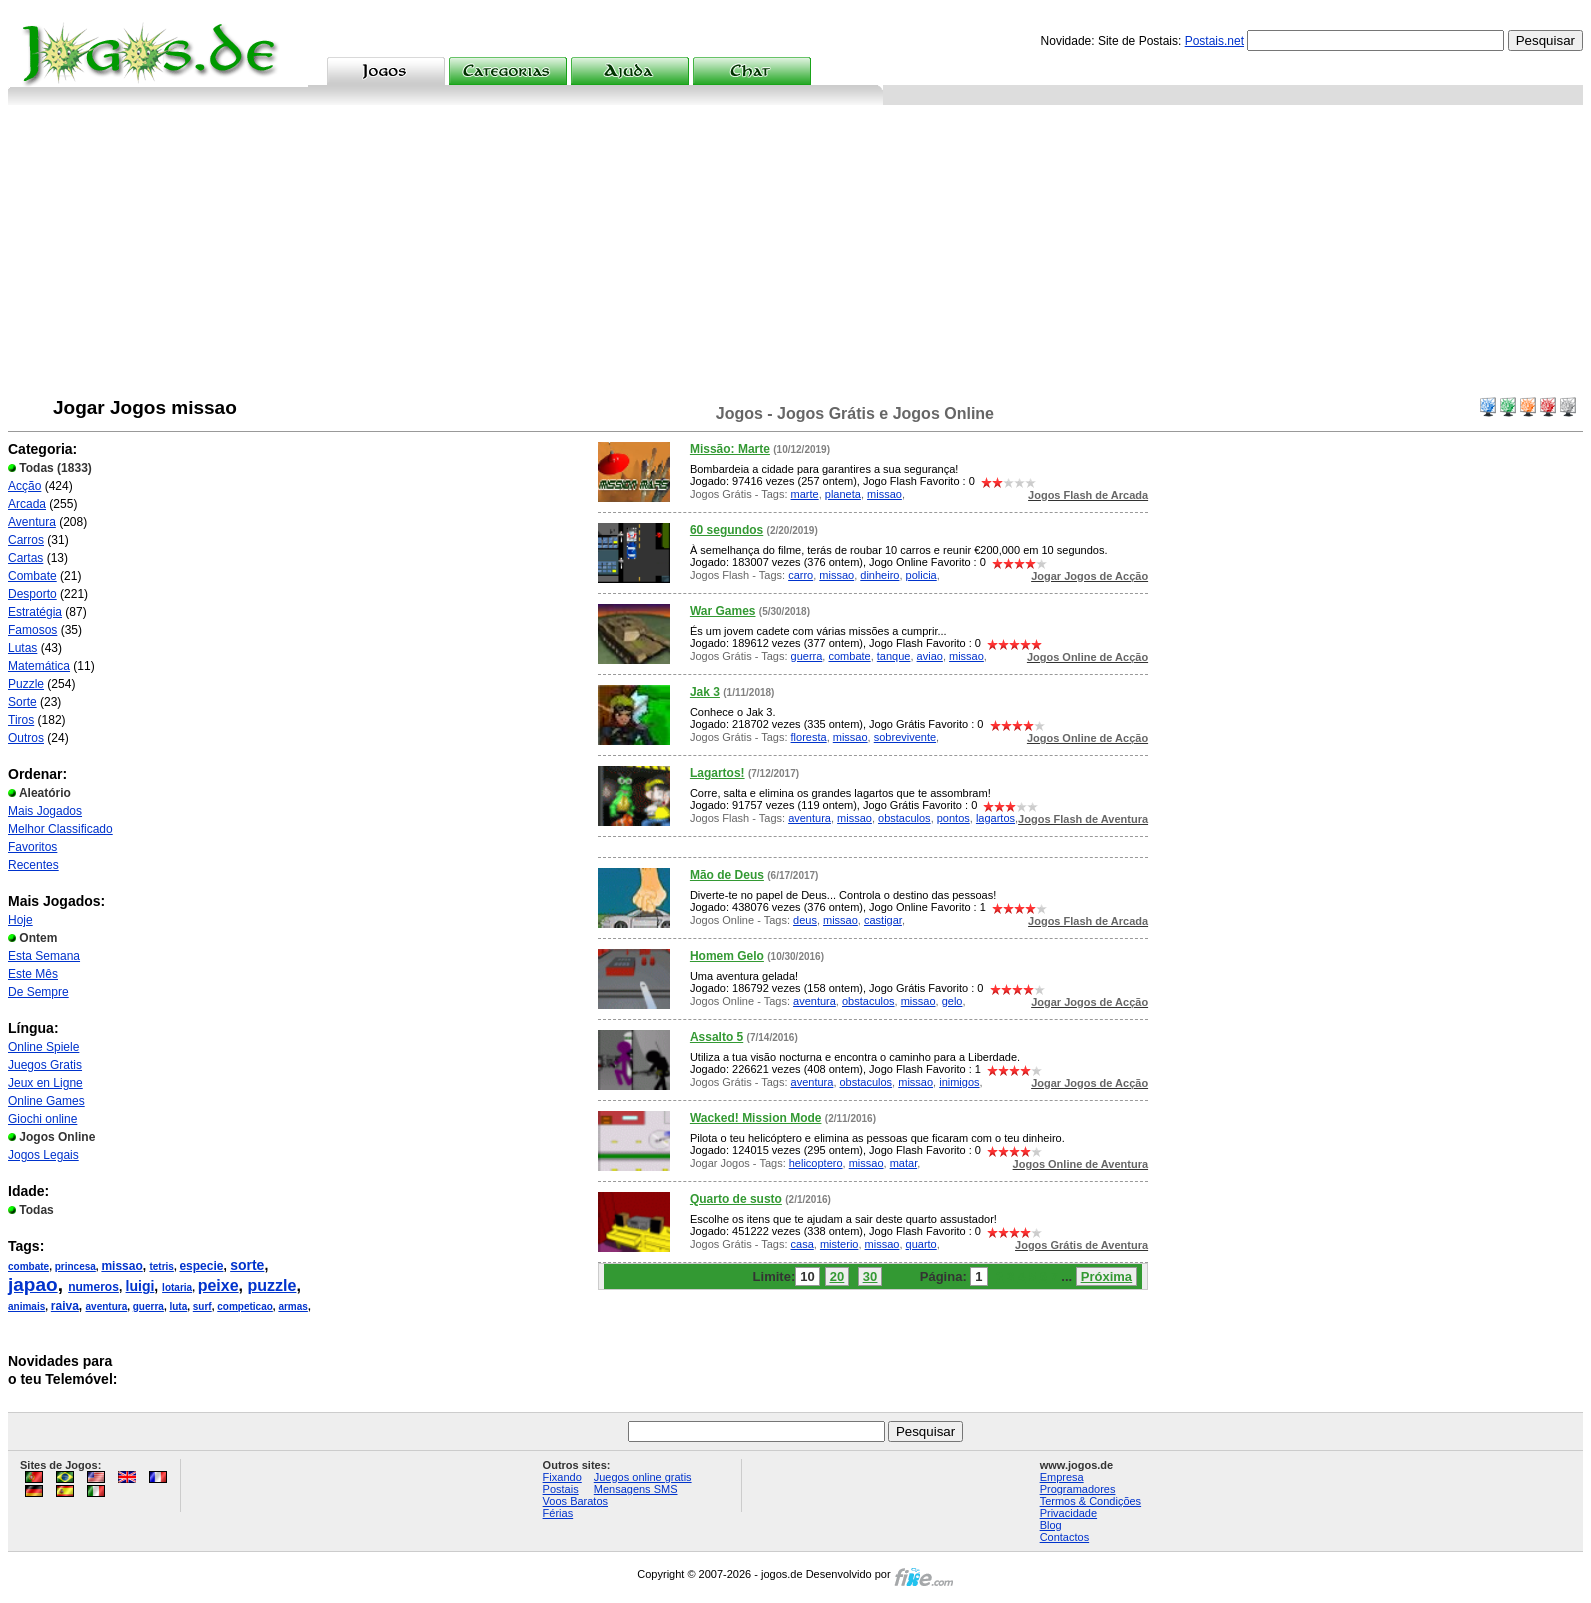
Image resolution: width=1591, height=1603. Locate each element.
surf (202, 1306)
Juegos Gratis (45, 1065)
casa (802, 1244)
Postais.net (1214, 41)
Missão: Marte (730, 449)
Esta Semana (44, 956)
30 (870, 1276)
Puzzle (26, 684)
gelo (952, 1001)
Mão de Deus (727, 875)
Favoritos (32, 847)
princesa (75, 1266)
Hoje (20, 920)
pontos (953, 818)
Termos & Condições (1091, 1501)
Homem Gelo (727, 956)
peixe (218, 1285)
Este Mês (33, 974)
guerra (148, 1306)
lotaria (177, 1287)
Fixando (562, 1477)
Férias (558, 1513)
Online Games (46, 1101)
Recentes (33, 865)
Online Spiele (43, 1047)
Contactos (1065, 1537)
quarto (921, 1244)
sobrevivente (905, 737)
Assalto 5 (716, 1037)
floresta (809, 737)
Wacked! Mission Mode (756, 1118)
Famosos (32, 630)
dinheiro (879, 575)
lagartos (995, 818)
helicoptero (816, 1163)
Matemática (39, 666)
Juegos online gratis (643, 1477)
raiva (65, 1306)
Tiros (21, 720)
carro (800, 575)
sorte (247, 1265)
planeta (843, 494)
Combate (32, 576)
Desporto (32, 594)
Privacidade (1068, 1513)
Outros (26, 738)
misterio (839, 1244)
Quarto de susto (736, 1199)
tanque (894, 656)
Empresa (1062, 1477)
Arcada (27, 504)
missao (121, 1266)
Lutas (22, 648)
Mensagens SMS (636, 1489)
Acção (24, 486)
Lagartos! (717, 773)
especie (201, 1266)
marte (805, 494)
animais (26, 1306)
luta (178, 1306)
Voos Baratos (575, 1501)
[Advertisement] (796, 255)
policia (921, 575)
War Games (723, 611)
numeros (93, 1287)
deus (805, 920)
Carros (26, 540)
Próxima (1106, 1276)
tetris (161, 1266)
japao (33, 1284)
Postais (561, 1489)
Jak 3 (705, 692)
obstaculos (904, 818)
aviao (930, 656)
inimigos (959, 1082)
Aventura (32, 522)
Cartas (25, 558)
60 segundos (726, 530)
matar (904, 1163)
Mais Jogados (45, 811)
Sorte (22, 702)
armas (292, 1306)
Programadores (1078, 1489)
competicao (245, 1306)
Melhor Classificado (60, 829)
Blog (1051, 1525)
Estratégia (35, 612)
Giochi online (42, 1119)
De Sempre (38, 992)
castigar (883, 920)
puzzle (272, 1285)
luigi (140, 1286)
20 (837, 1276)
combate (28, 1266)
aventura (107, 1306)
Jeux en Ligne (45, 1083)
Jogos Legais (43, 1155)
